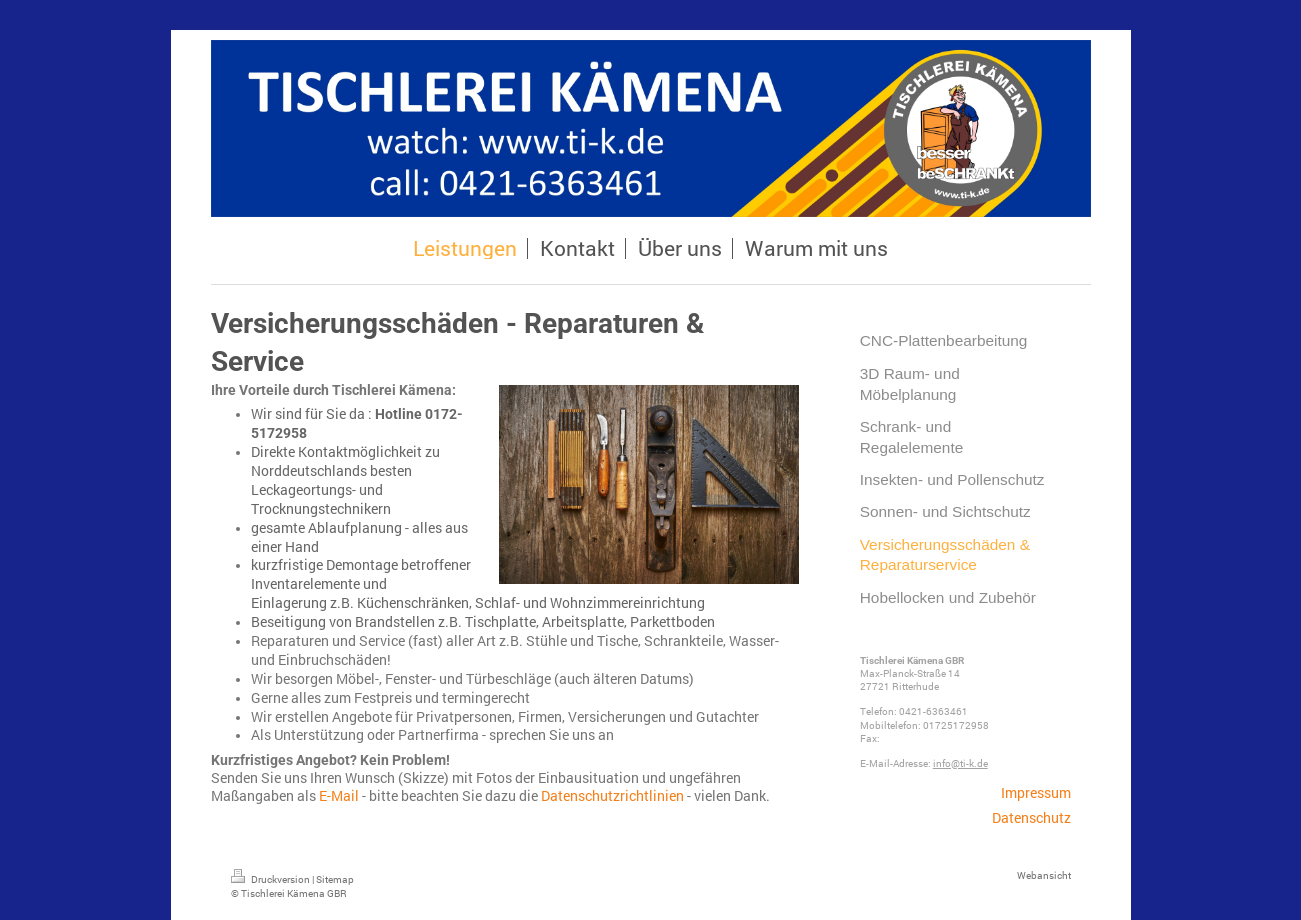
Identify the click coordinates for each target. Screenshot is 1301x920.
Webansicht (1044, 875)
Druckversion (271, 879)
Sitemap (335, 879)
